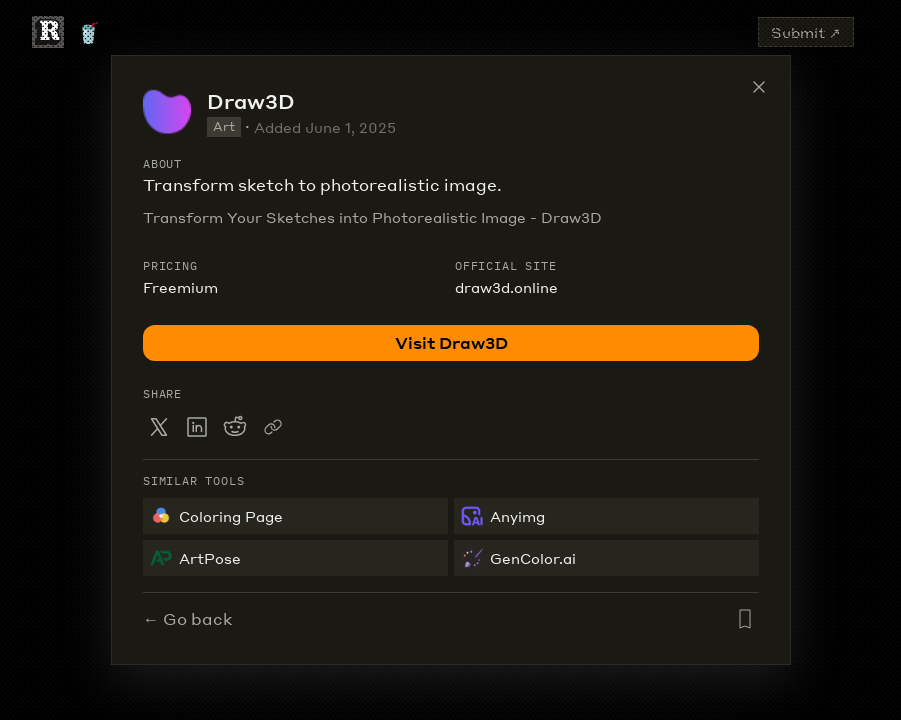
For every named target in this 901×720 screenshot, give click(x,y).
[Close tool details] (759, 87)
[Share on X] (159, 427)
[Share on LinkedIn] (197, 427)
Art (224, 126)
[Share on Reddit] (235, 427)
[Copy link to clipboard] (273, 427)
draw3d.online (506, 287)
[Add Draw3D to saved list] (745, 619)
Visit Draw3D (450, 342)
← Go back (187, 618)
